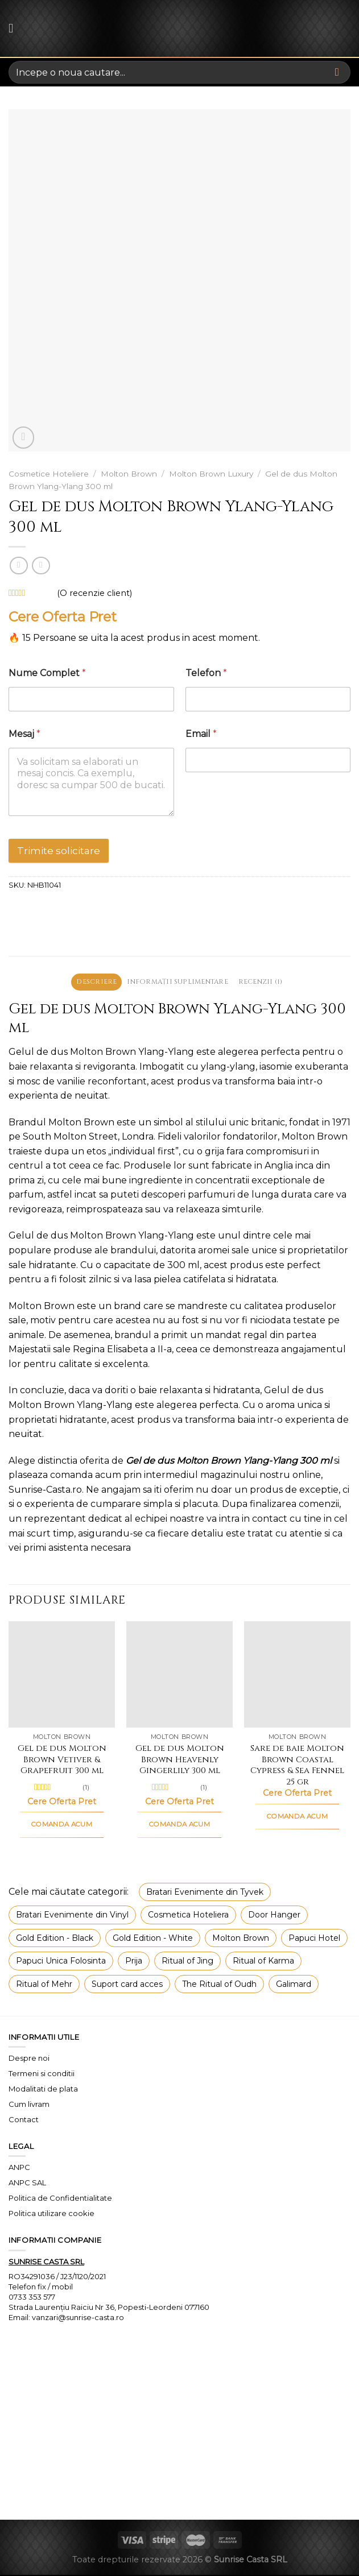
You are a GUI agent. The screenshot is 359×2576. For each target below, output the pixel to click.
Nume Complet (47, 673)
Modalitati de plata (43, 2089)
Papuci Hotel (314, 1939)
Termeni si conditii (42, 2074)
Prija (133, 1962)
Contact (24, 2120)
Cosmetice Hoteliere (49, 473)
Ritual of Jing (187, 1962)
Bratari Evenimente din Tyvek (204, 1893)
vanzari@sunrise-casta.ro (78, 2318)
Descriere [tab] (89, 982)
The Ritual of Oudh (219, 1985)
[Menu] (15, 28)
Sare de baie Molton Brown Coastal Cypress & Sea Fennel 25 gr (297, 1766)
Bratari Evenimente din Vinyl (72, 1916)
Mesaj (24, 733)
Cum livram (29, 2105)
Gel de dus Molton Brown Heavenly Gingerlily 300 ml (179, 1761)
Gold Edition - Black (54, 1939)
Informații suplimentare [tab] (177, 982)
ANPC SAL (27, 2183)
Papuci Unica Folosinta (61, 1962)
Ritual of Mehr (44, 1985)
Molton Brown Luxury (211, 473)
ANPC (19, 2168)
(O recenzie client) (94, 593)
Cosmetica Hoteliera (188, 1916)
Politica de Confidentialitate (60, 2199)
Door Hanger (274, 1916)
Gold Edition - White (153, 1939)
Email (201, 733)
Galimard (293, 1985)
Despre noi (29, 2059)
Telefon (206, 673)
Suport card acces (127, 1985)
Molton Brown (129, 473)
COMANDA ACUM (61, 1826)
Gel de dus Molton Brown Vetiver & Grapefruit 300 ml (62, 1761)
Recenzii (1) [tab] (268, 982)
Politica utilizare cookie (51, 2214)
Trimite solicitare (58, 850)
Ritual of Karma (263, 1962)
